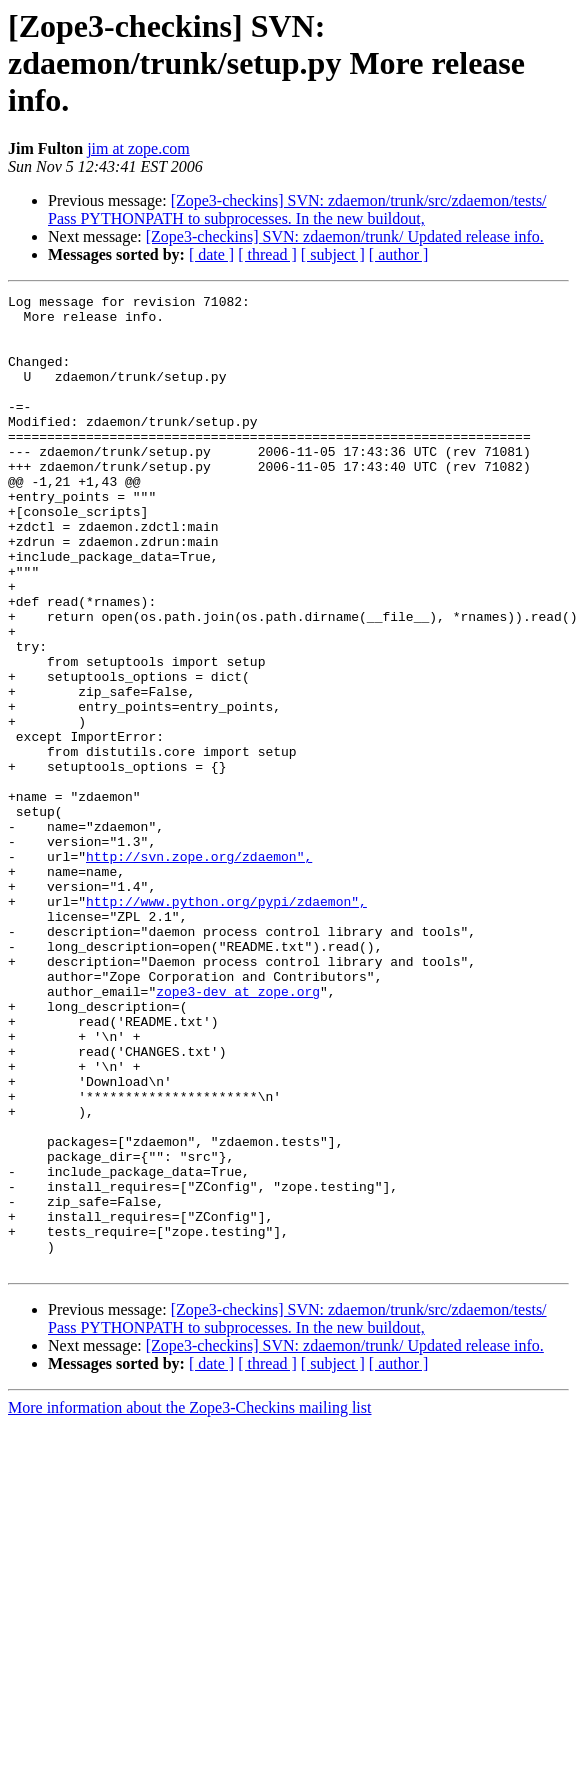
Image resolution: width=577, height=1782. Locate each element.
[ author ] (399, 254)
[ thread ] (267, 254)
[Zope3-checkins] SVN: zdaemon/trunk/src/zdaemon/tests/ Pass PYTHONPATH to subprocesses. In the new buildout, (297, 209)
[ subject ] (333, 254)
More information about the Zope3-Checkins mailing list (189, 1602)
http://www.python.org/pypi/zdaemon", (226, 1024)
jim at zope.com (138, 148)
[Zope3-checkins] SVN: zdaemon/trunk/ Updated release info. (345, 236)
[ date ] (211, 254)
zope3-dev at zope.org (238, 1132)
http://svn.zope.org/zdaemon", (199, 970)
